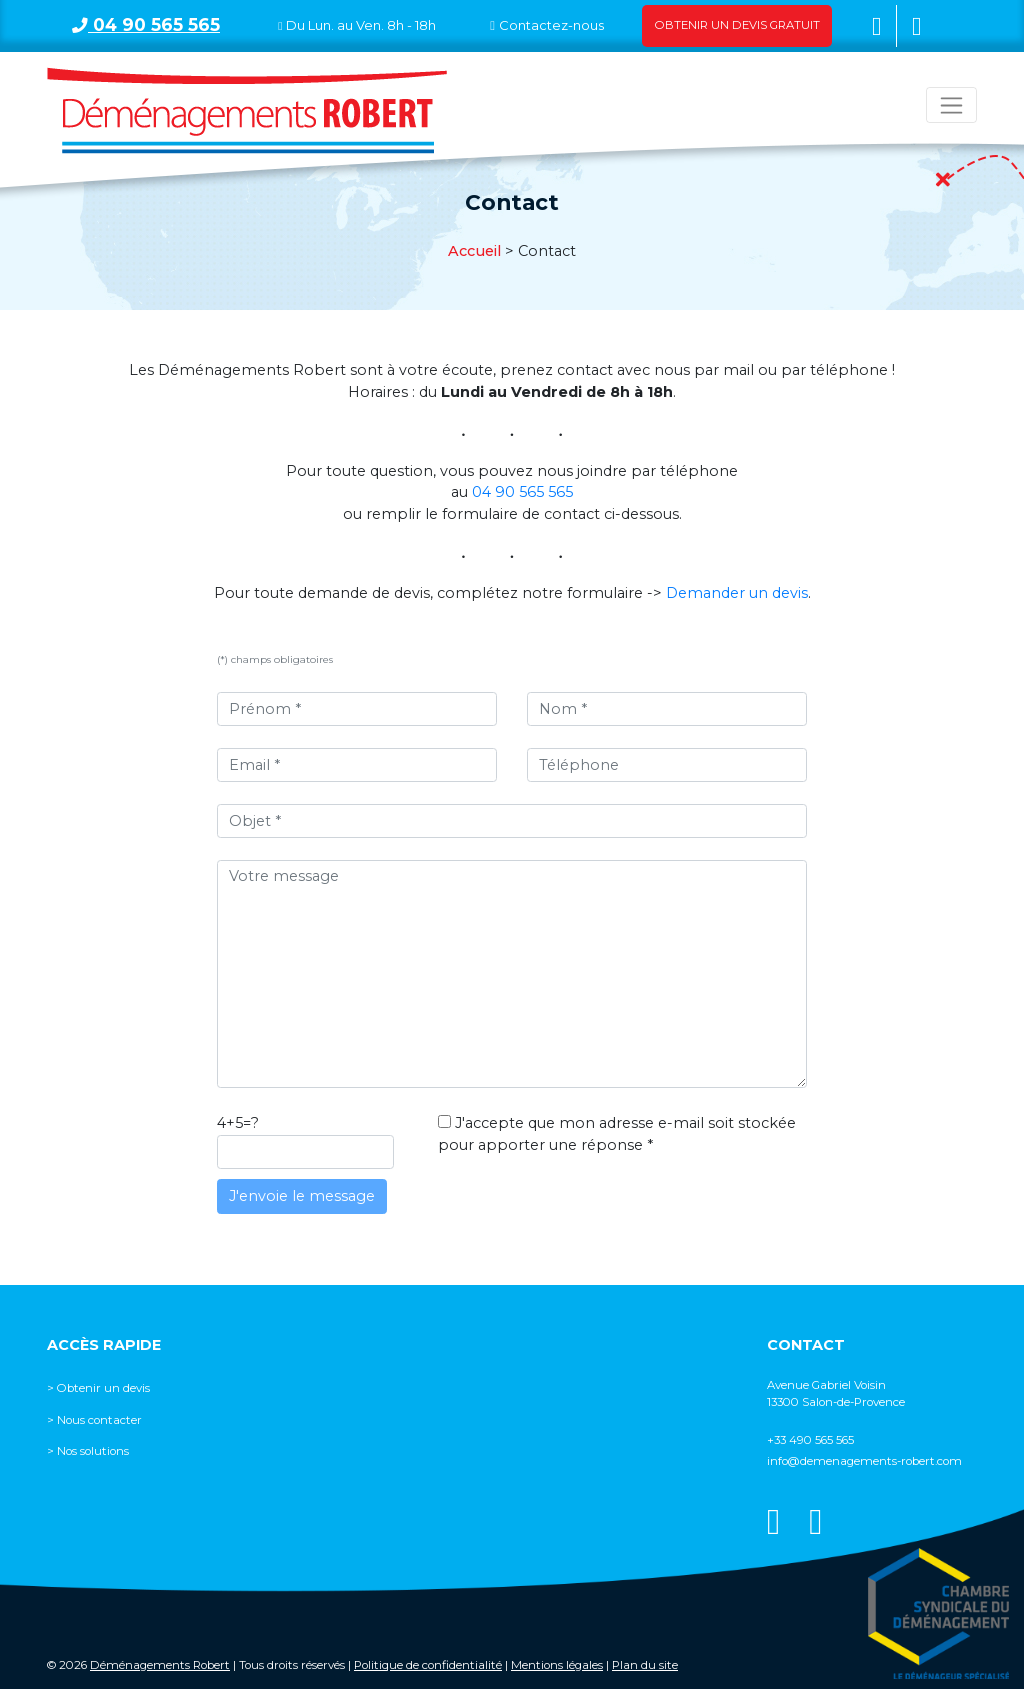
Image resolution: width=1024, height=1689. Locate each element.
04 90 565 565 (146, 24)
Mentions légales (557, 1665)
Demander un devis (737, 593)
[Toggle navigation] (951, 105)
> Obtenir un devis (98, 1388)
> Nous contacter (94, 1420)
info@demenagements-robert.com (864, 1461)
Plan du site (645, 1665)
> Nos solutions (88, 1451)
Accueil (474, 251)
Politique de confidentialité (428, 1665)
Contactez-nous (551, 25)
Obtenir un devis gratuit (737, 25)
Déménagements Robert (160, 1665)
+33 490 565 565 (810, 1440)
